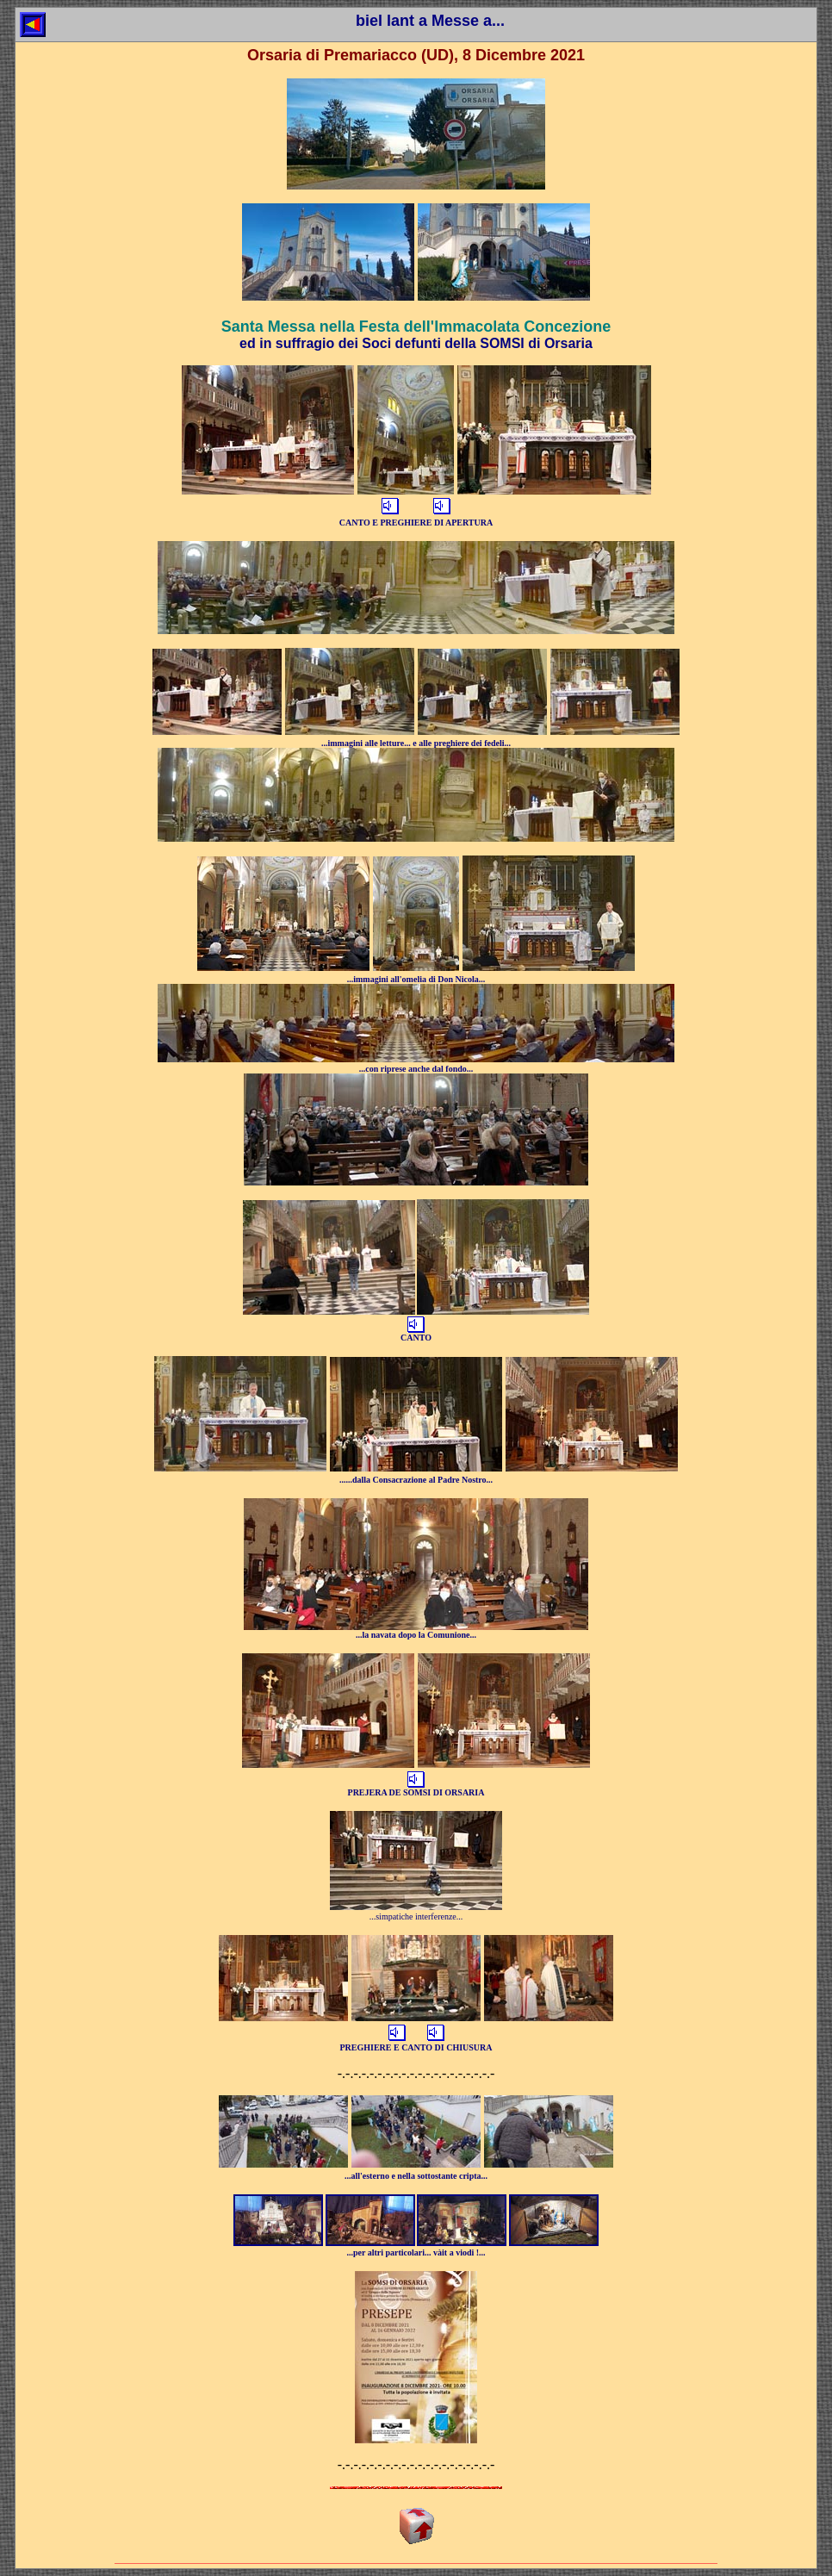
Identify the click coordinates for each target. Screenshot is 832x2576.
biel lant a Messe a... (430, 20)
